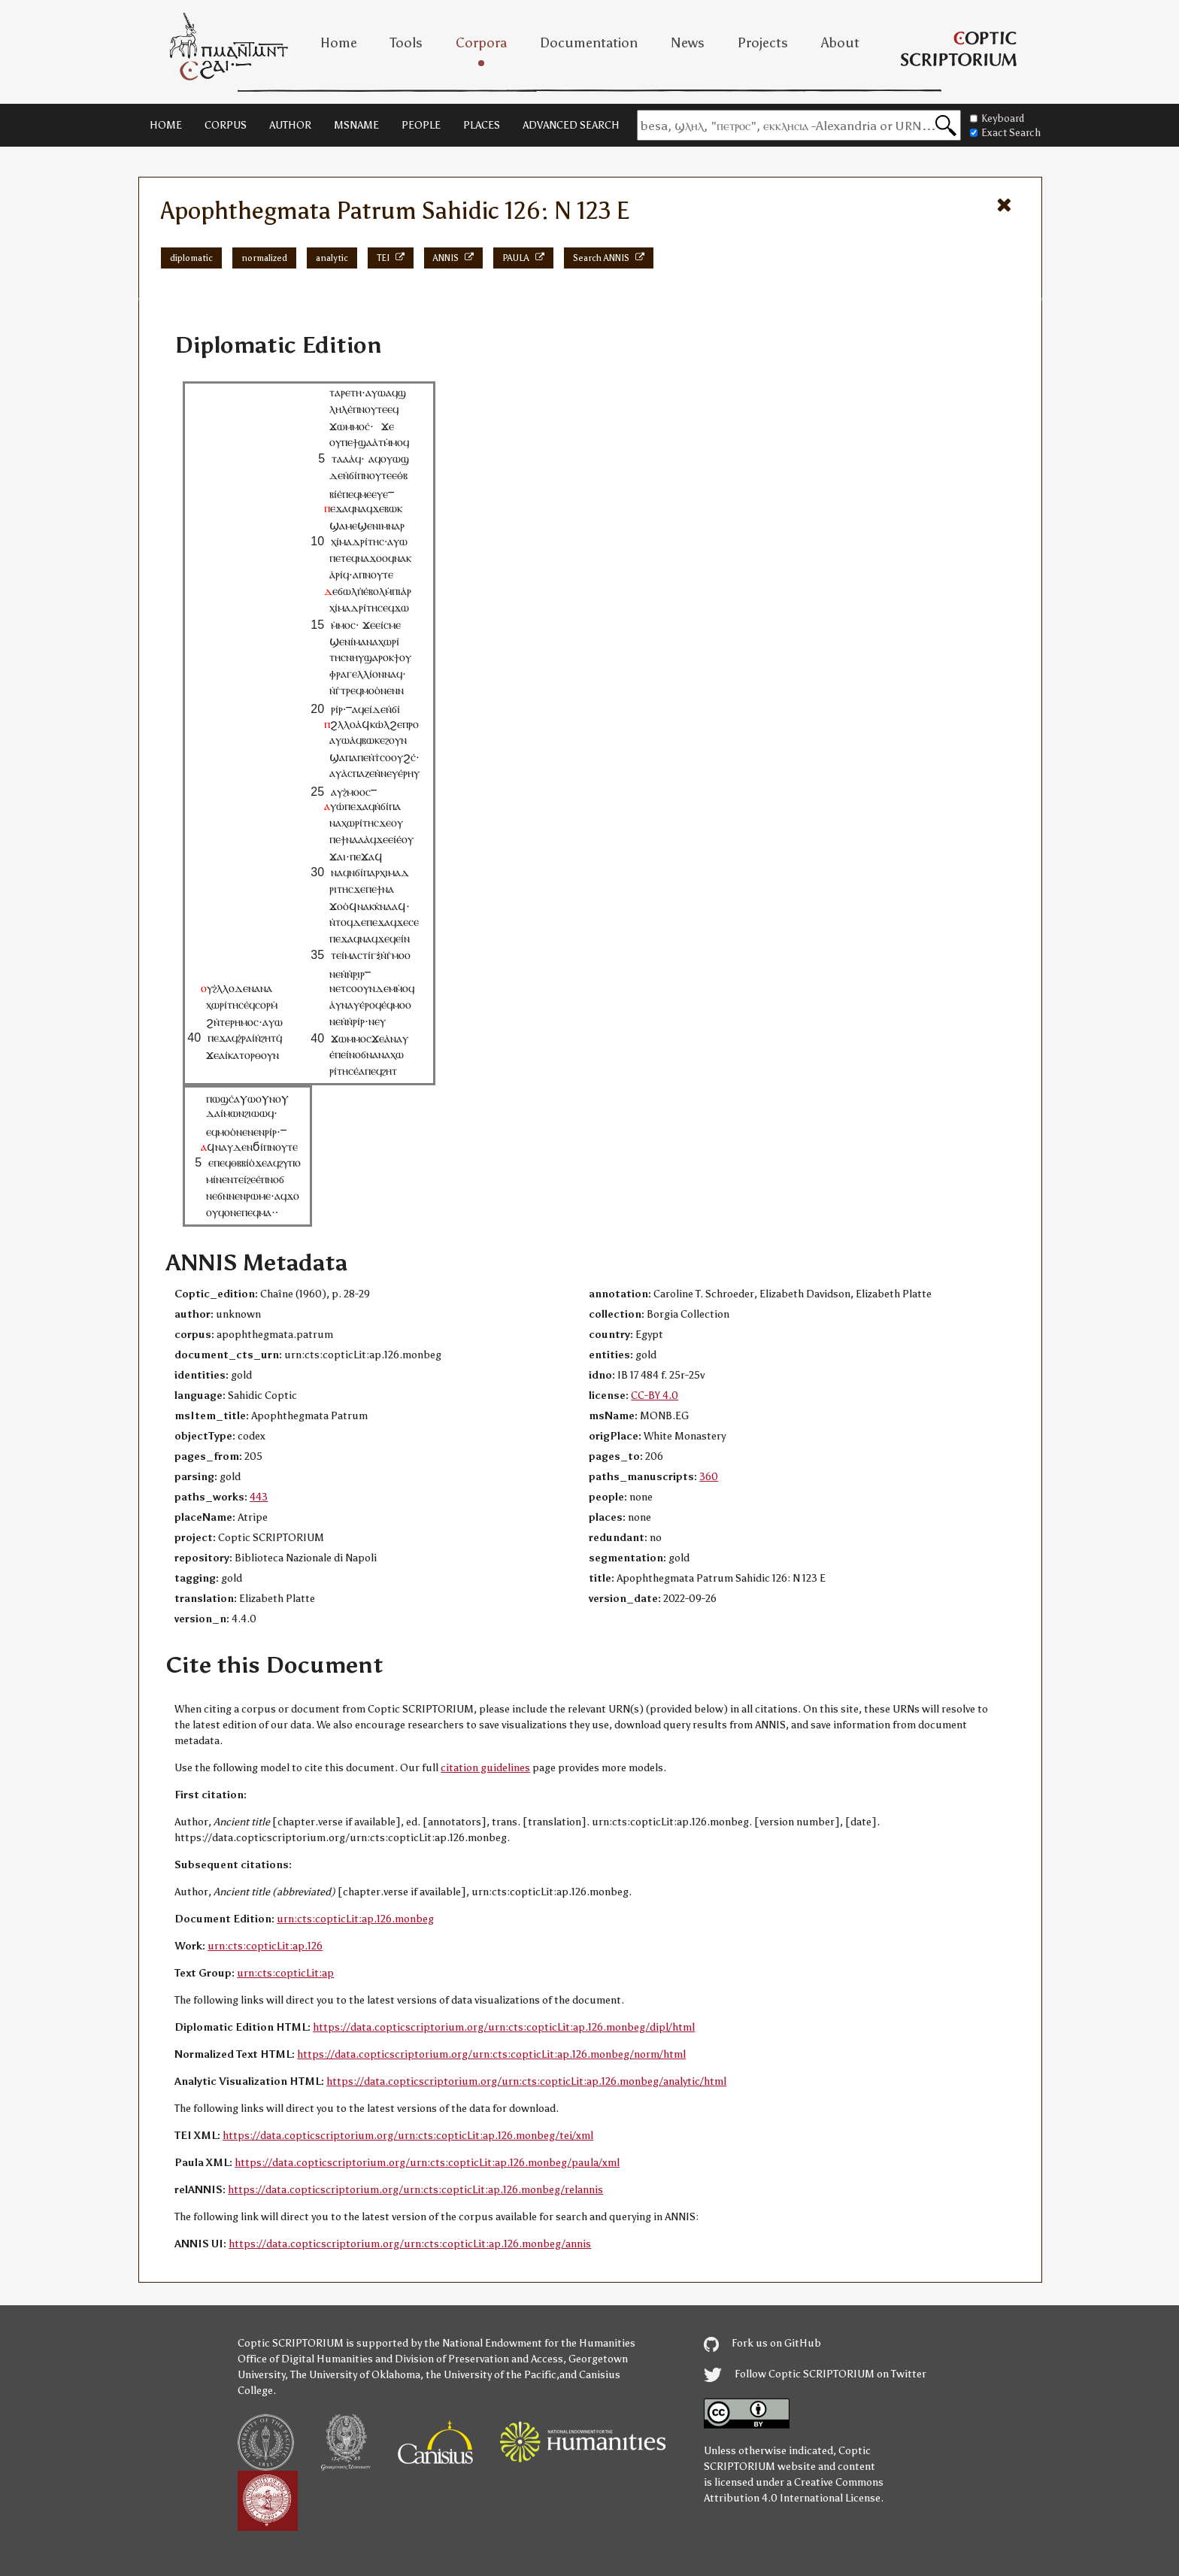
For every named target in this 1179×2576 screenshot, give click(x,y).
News (688, 43)
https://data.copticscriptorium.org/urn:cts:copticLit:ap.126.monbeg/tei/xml (408, 2135)
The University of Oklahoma (355, 2374)
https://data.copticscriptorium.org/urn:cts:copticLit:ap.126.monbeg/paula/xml (427, 2162)
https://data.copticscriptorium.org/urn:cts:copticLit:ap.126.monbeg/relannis (415, 2189)
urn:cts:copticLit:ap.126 (265, 1946)
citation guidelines (485, 1767)
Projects (763, 43)
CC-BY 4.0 (654, 1395)
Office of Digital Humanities (305, 2359)
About (840, 43)
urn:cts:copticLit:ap (285, 1973)
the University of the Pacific (491, 2374)
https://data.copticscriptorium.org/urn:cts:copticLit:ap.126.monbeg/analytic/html (526, 2081)
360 (708, 1476)
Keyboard (997, 118)
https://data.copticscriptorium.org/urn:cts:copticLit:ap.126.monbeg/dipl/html (504, 2027)
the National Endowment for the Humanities (529, 2343)
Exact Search (1005, 132)
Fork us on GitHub (762, 2343)
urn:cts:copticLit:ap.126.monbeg (355, 1919)
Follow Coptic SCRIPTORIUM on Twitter (815, 2374)
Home (338, 43)
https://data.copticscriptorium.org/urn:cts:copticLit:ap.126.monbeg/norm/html (491, 2054)
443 (259, 1497)
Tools (406, 43)
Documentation (589, 43)
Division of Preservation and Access (479, 2359)
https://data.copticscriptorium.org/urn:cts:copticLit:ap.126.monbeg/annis (410, 2244)
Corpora (481, 43)
